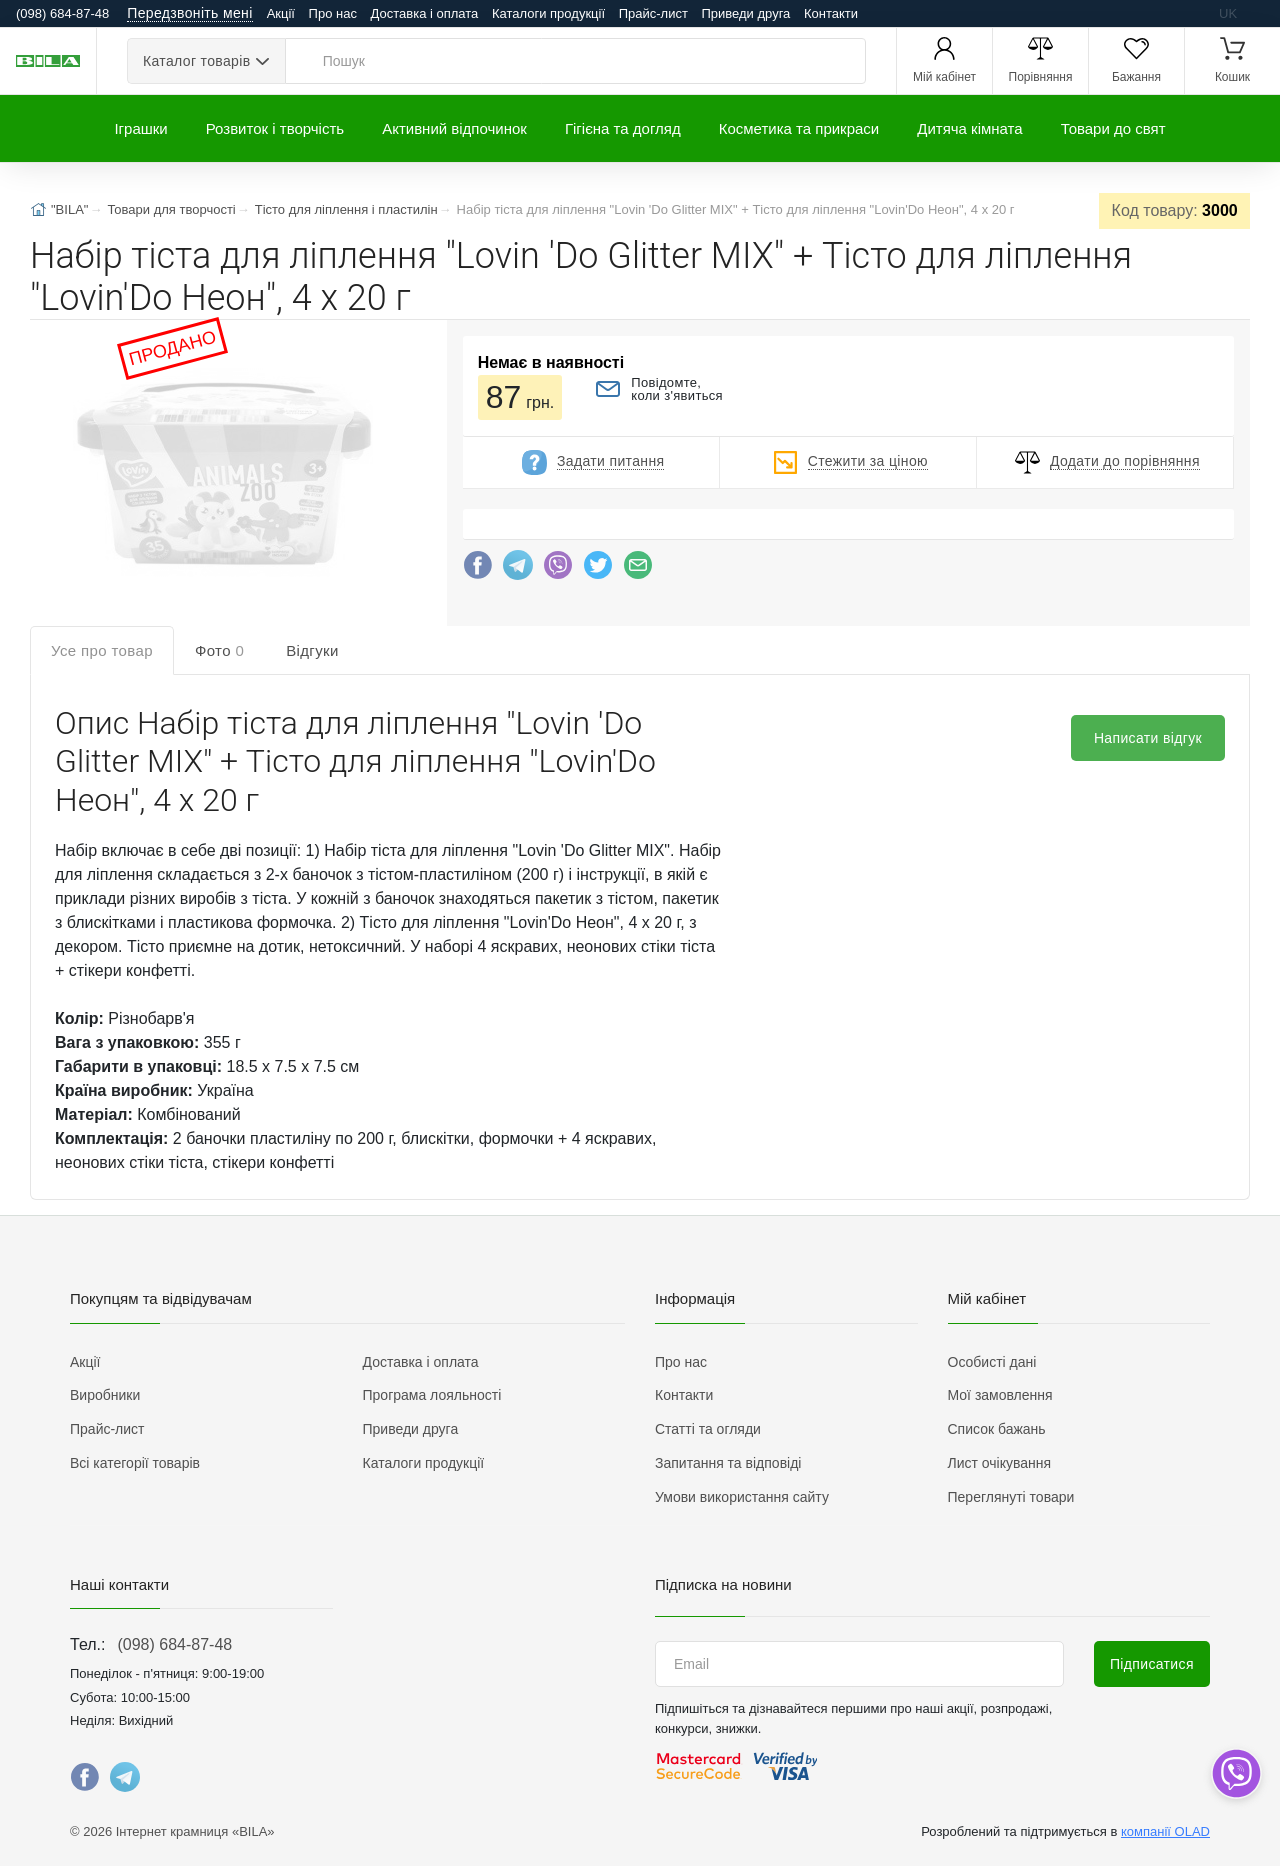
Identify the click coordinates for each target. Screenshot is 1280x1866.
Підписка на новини (723, 1584)
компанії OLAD (1165, 1831)
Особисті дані (992, 1362)
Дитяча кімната (969, 128)
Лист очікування (1000, 1463)
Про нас (333, 13)
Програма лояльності (432, 1395)
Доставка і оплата (425, 13)
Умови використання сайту (742, 1497)
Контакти (831, 13)
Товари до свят (1113, 128)
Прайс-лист (653, 13)
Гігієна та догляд (623, 128)
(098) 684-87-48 (174, 1644)
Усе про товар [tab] (102, 650)
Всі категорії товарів (135, 1463)
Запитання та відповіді (728, 1463)
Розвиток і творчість (275, 128)
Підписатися (1152, 1664)
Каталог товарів (196, 61)
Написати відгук (1148, 738)
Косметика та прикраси (799, 128)
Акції (281, 13)
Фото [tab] (219, 650)
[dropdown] (1235, 1773)
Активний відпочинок (454, 128)
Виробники (105, 1395)
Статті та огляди (708, 1429)
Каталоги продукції (548, 13)
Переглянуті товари (1011, 1497)
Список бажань (997, 1429)
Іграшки (140, 128)
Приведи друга (745, 13)
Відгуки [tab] (312, 650)
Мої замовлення (1000, 1395)
